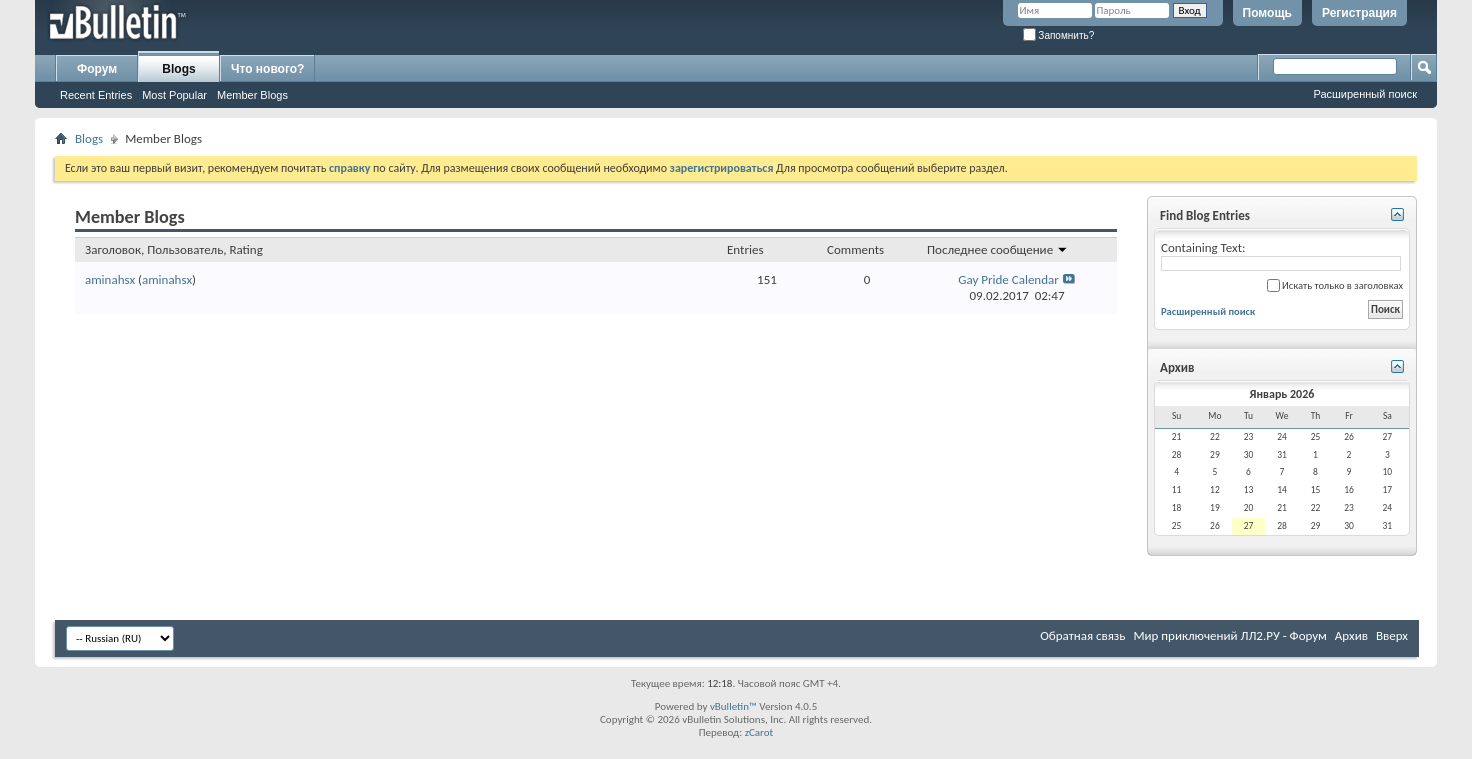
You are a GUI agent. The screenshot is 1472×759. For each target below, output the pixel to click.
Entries (745, 249)
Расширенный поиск (1365, 94)
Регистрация (1359, 13)
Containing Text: (1281, 255)
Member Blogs (252, 95)
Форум (97, 69)
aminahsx (110, 279)
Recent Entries (96, 95)
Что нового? (267, 69)
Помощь (1267, 13)
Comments (855, 249)
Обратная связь (1082, 635)
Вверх (1392, 635)
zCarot (759, 732)
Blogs (178, 69)
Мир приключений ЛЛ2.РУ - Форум (1229, 635)
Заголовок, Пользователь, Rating (174, 249)
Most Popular (174, 95)
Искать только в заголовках (1335, 285)
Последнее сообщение (997, 249)
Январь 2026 (1282, 394)
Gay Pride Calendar (1008, 279)
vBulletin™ (733, 706)
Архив (1351, 635)
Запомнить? (1059, 35)
